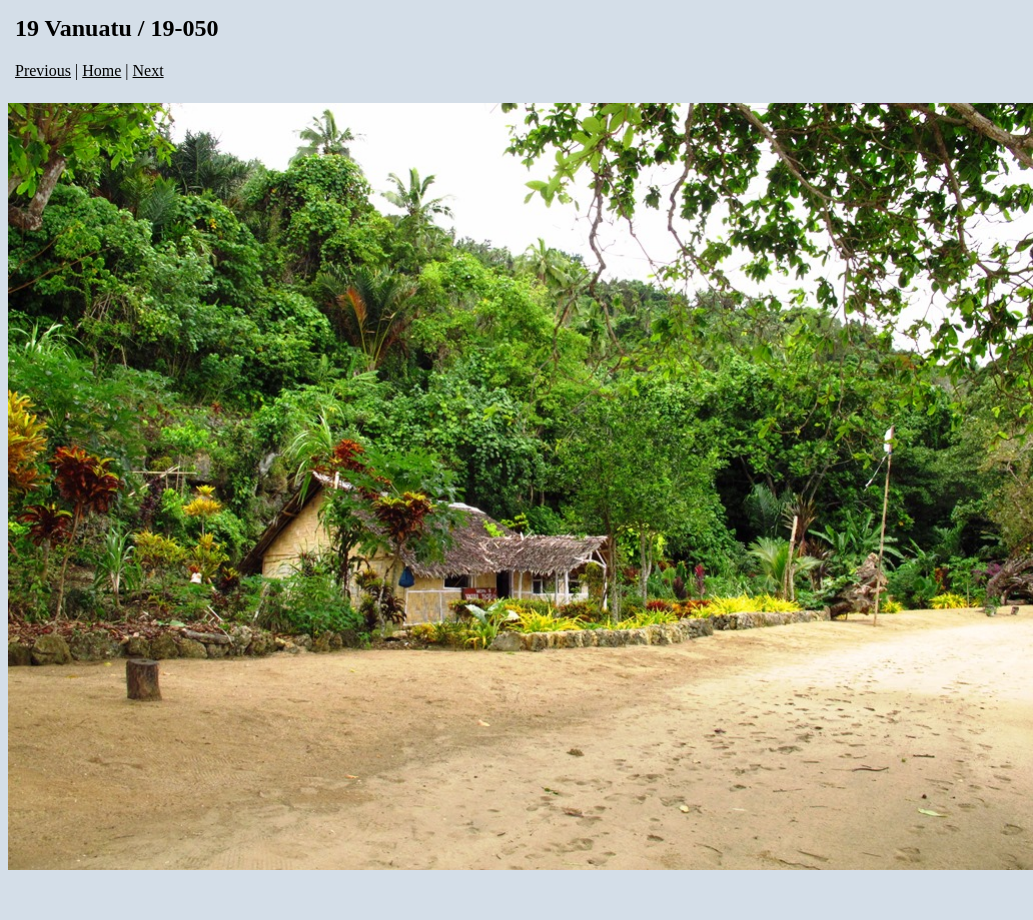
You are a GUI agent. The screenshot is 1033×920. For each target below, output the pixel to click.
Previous (43, 70)
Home (101, 70)
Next (148, 70)
